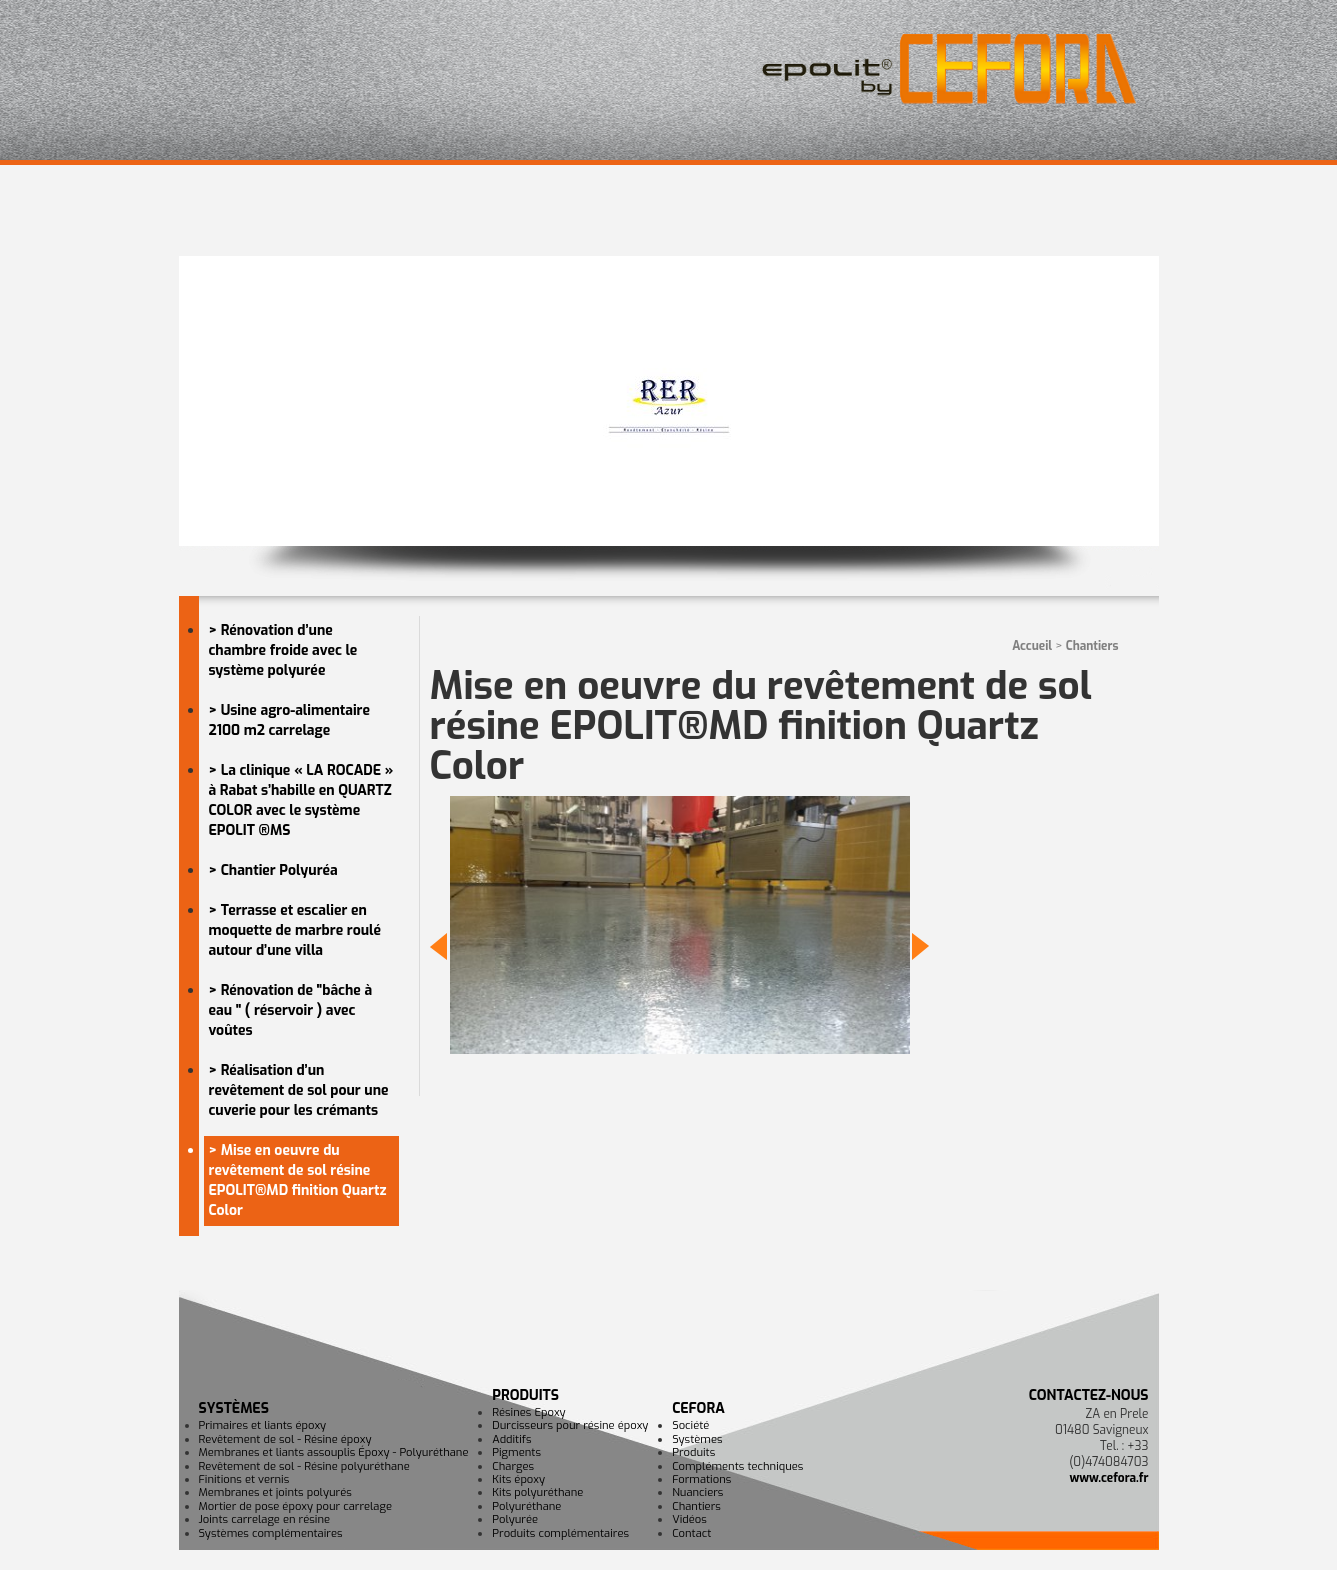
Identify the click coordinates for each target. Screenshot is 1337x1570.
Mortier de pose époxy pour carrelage (295, 1506)
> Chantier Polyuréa (273, 870)
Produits (525, 1395)
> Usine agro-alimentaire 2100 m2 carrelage (290, 720)
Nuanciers (697, 1492)
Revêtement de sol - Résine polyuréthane (304, 1466)
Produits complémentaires (560, 1533)
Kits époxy (518, 1479)
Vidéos (689, 1519)
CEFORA (698, 1408)
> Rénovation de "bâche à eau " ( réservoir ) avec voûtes (291, 1010)
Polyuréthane (526, 1506)
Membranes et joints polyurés (275, 1492)
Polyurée (515, 1519)
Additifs (511, 1439)
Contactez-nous (1089, 1395)
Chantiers (1092, 646)
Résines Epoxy (528, 1412)
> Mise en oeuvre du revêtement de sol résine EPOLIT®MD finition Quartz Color (298, 1180)
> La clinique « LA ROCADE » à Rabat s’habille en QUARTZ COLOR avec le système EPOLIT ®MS (301, 800)
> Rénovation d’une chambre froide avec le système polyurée (283, 650)
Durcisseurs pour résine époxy (570, 1425)
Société (690, 1425)
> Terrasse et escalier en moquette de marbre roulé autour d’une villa (295, 930)
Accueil (1032, 646)
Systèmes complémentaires (271, 1533)
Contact (691, 1533)
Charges (513, 1466)
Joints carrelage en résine (265, 1519)
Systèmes (234, 1408)
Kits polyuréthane (537, 1492)
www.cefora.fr (1108, 1478)
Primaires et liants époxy (263, 1425)
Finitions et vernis (244, 1479)
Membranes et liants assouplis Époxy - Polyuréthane (334, 1452)
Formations (701, 1479)
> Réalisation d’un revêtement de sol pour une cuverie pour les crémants (299, 1090)
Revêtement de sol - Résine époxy (285, 1439)
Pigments (516, 1452)
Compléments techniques (737, 1466)
